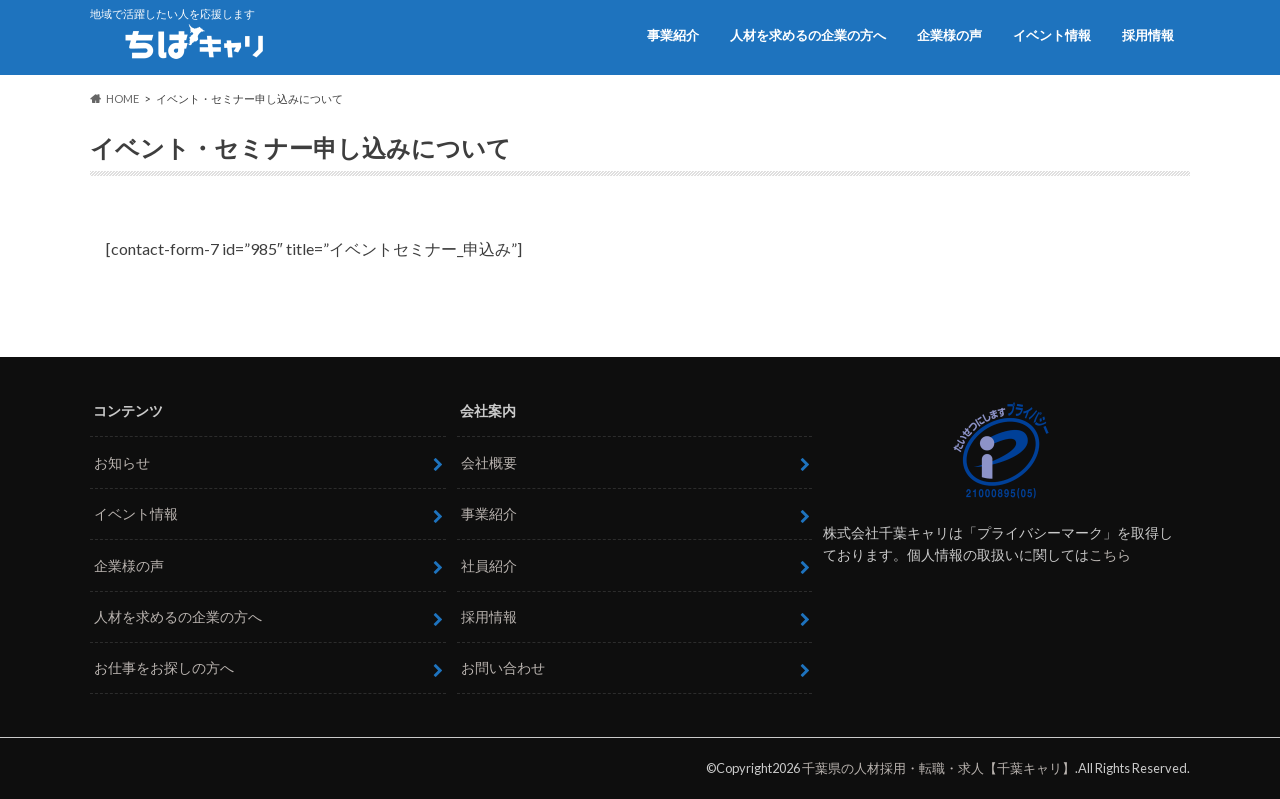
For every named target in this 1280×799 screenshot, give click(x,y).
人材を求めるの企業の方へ (808, 35)
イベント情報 (1052, 35)
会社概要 (489, 462)
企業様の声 (949, 35)
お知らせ (122, 462)
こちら (1110, 554)
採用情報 (1148, 35)
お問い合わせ (503, 667)
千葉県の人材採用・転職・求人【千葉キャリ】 (938, 768)
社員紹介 (489, 565)
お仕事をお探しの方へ (164, 667)
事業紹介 (673, 35)
